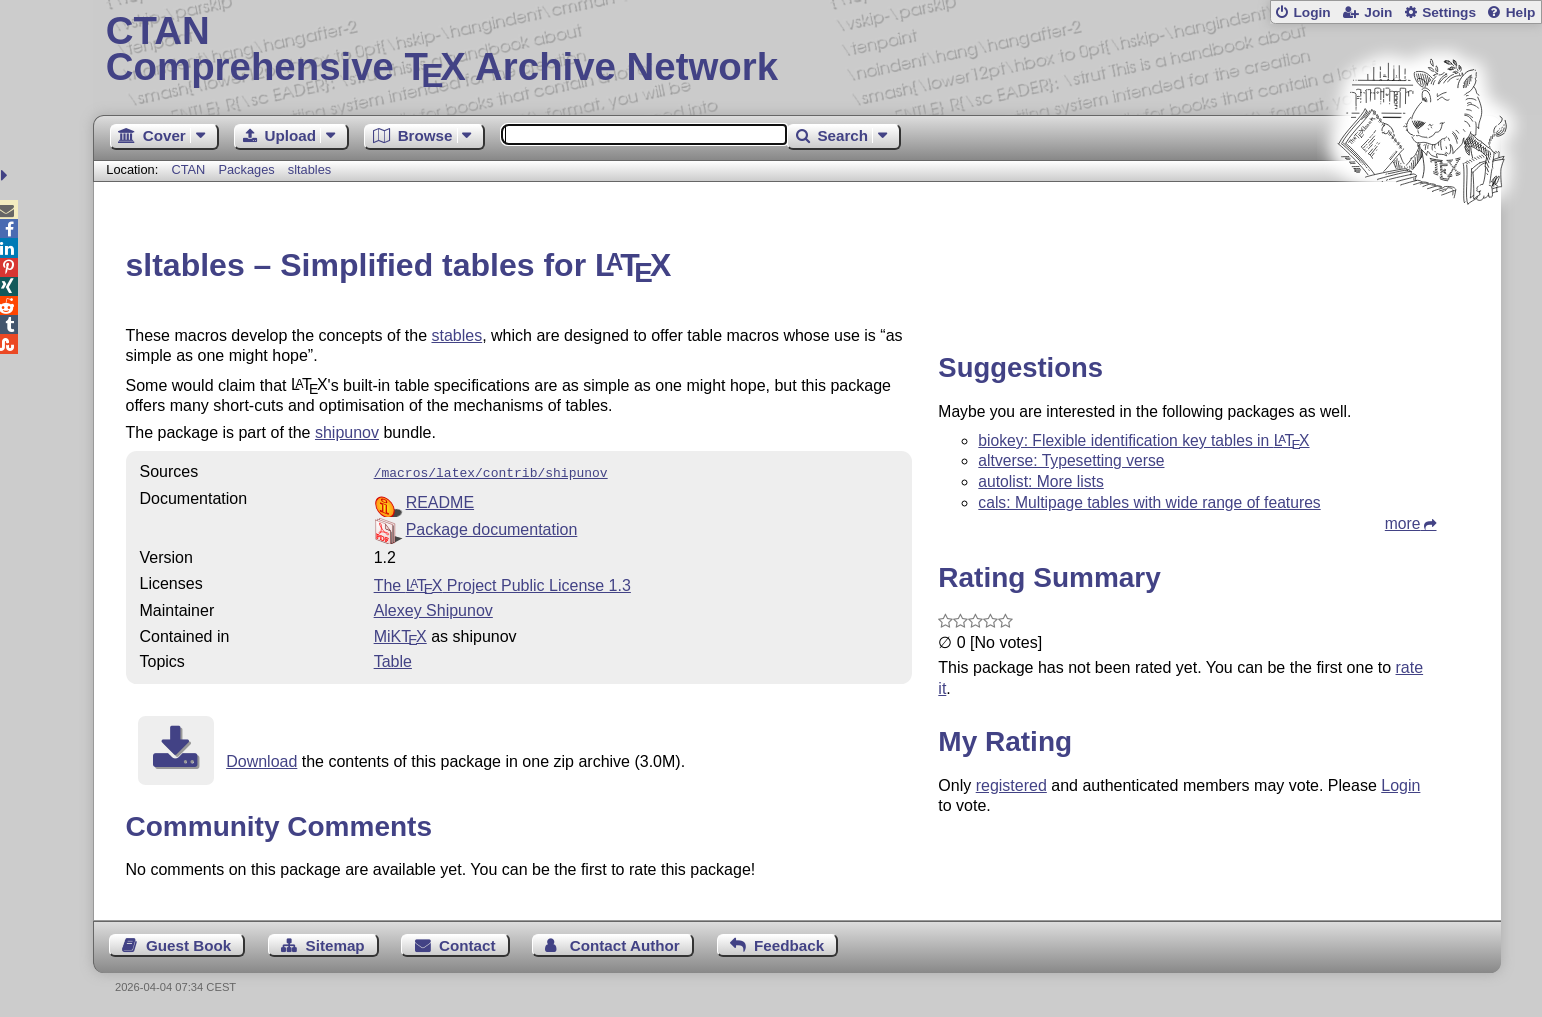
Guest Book (188, 943)
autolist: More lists (1040, 481)
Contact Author (625, 943)
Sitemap (335, 943)
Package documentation (492, 527)
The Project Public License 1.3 (502, 583)
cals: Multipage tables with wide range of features (1149, 502)
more (1403, 523)
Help (1521, 12)
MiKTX (400, 634)
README (440, 500)
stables (456, 335)
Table (393, 659)
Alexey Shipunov (433, 608)
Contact (467, 943)
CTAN (188, 169)
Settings (1449, 12)
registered (1011, 785)
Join (1378, 12)
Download (261, 759)
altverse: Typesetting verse (1071, 460)
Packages (248, 169)
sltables (309, 169)
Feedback (789, 943)
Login (1311, 12)
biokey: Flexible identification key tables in (1143, 440)
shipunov (347, 432)
